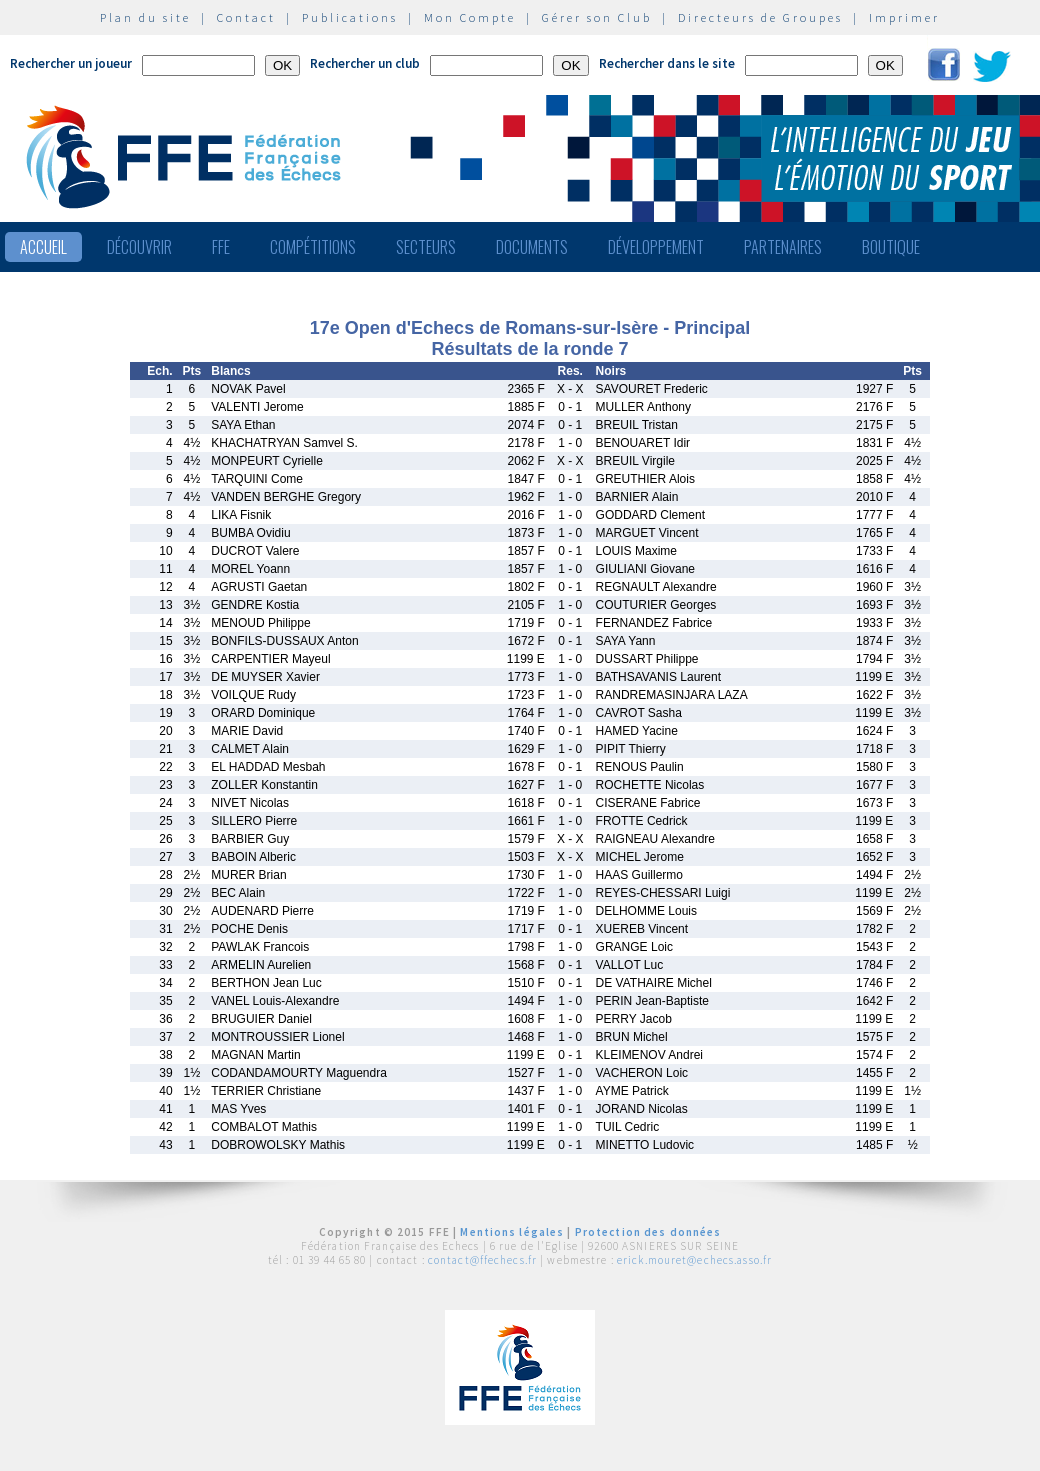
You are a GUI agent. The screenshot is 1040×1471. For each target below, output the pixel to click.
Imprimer (904, 17)
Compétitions (313, 247)
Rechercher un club (365, 63)
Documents (532, 247)
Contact (246, 17)
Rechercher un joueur (71, 63)
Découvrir (139, 247)
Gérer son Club (597, 17)
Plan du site (145, 17)
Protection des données (648, 1232)
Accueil (43, 247)
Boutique (891, 247)
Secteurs (426, 247)
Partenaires (783, 247)
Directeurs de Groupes (760, 17)
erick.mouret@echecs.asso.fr (694, 1260)
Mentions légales (512, 1232)
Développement (656, 247)
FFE (221, 247)
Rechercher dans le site (667, 63)
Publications (350, 17)
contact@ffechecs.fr (482, 1260)
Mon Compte (470, 17)
